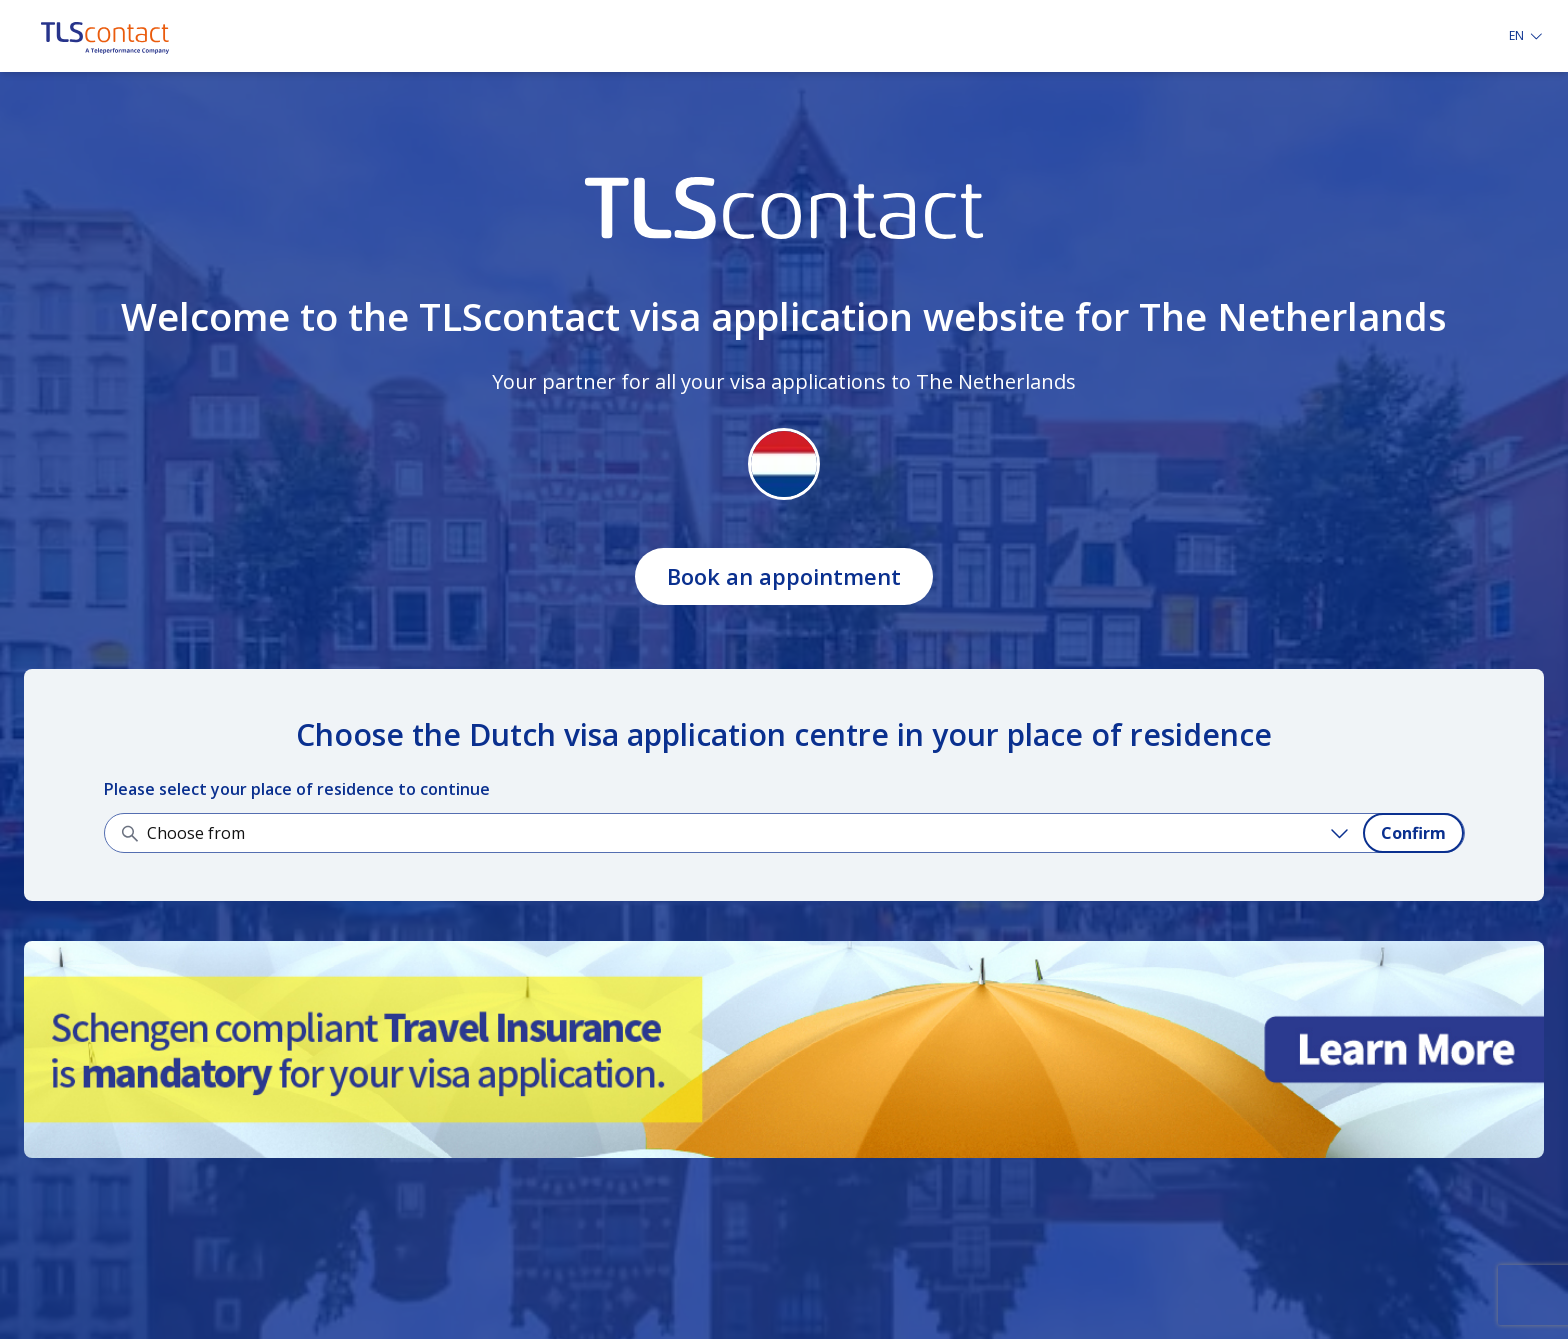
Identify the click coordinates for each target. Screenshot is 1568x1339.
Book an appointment (784, 576)
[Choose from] (751, 833)
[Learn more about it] (784, 1049)
